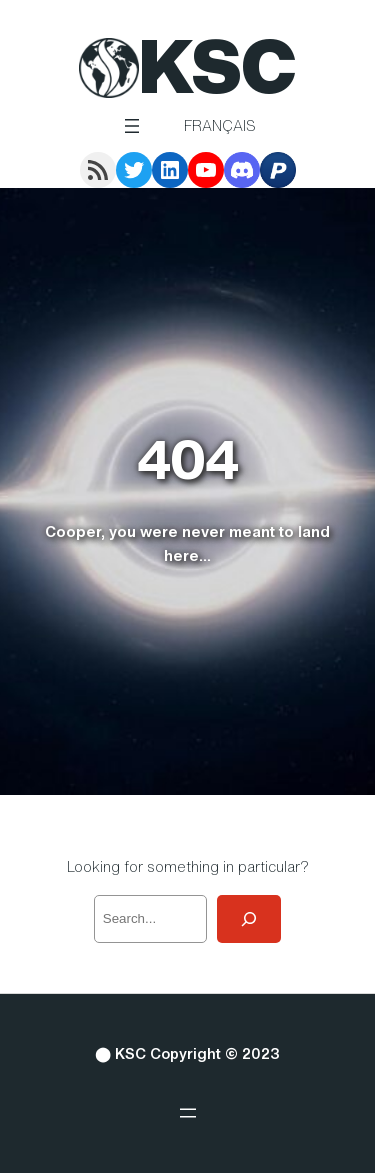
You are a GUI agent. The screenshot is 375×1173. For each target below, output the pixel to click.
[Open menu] (132, 126)
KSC (217, 65)
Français (220, 125)
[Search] (249, 919)
